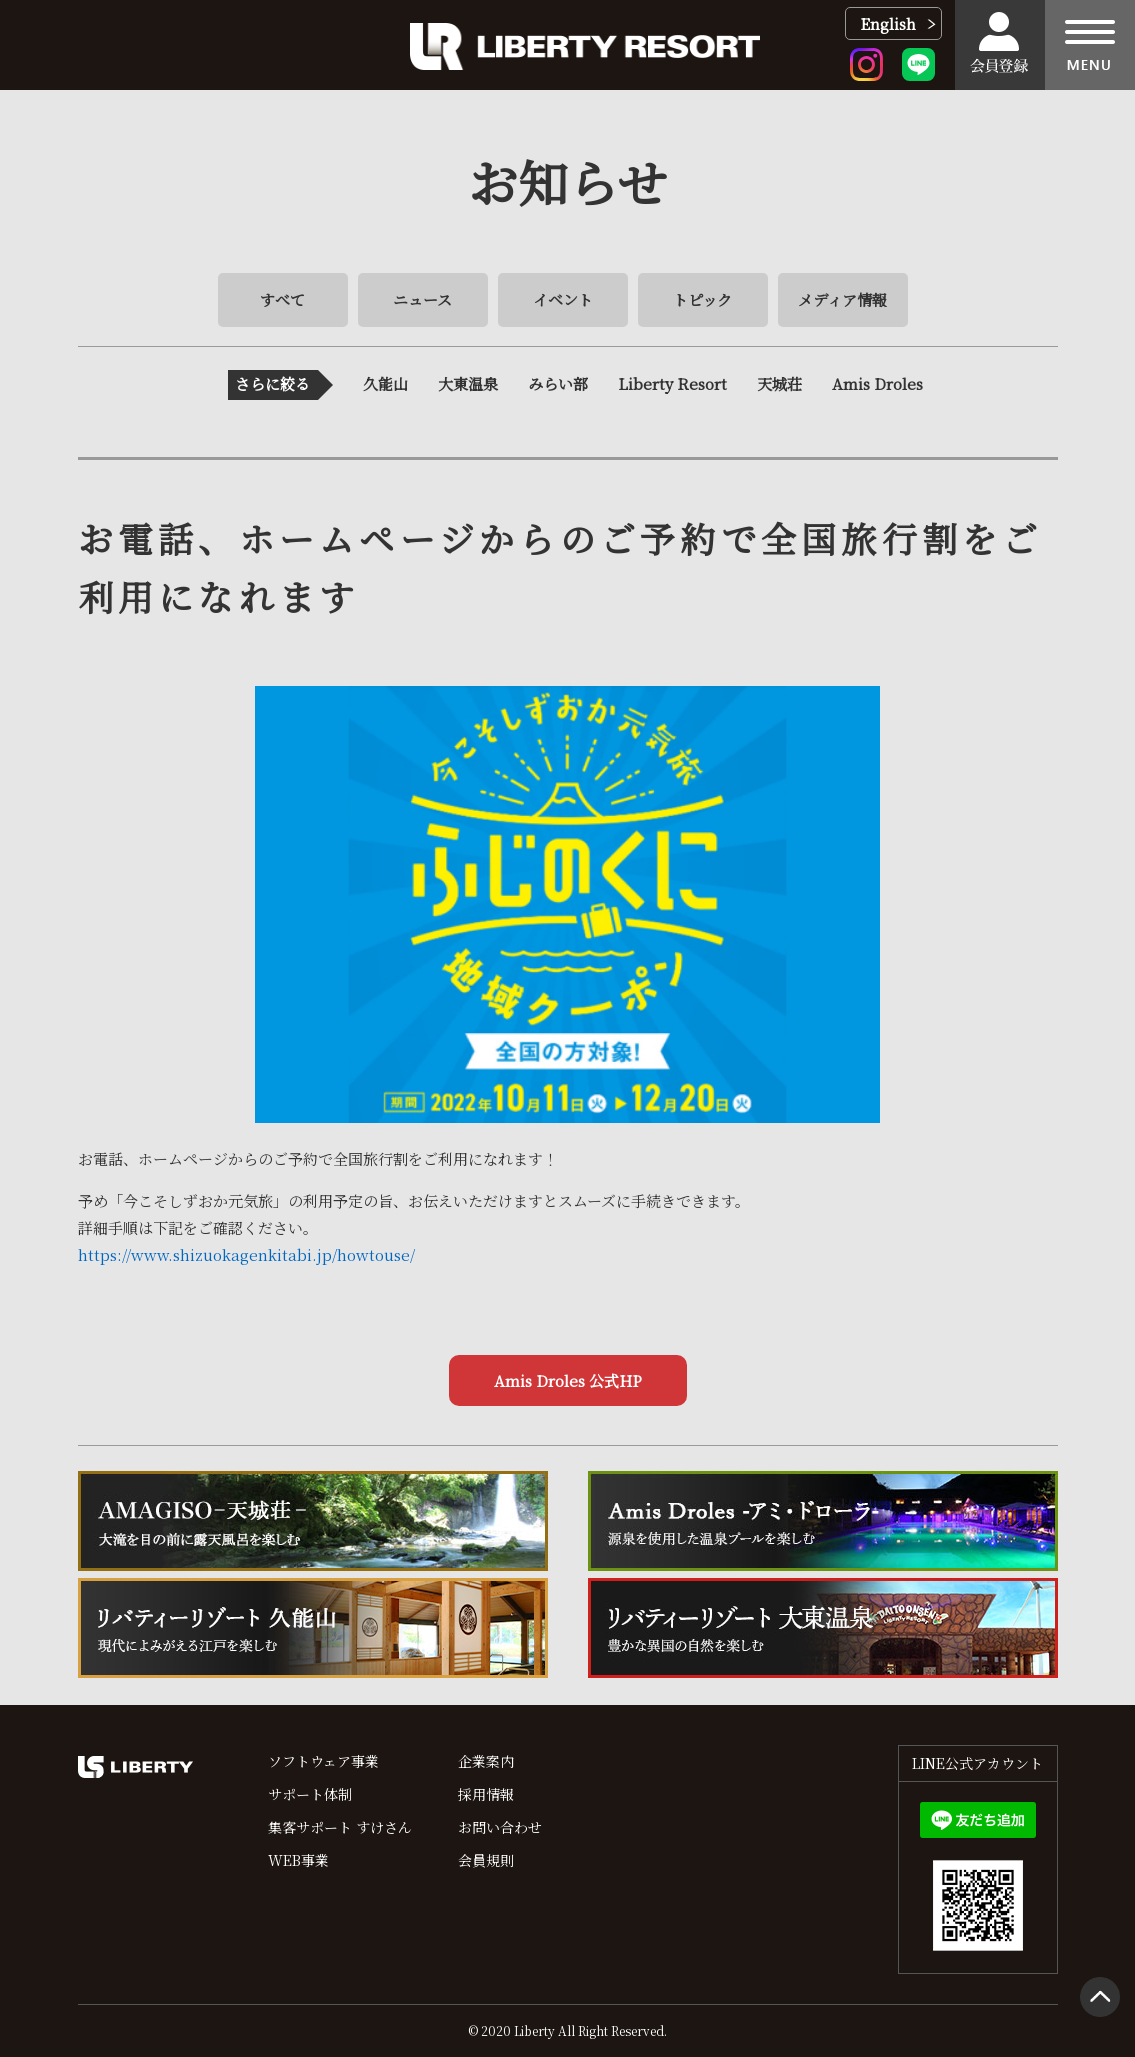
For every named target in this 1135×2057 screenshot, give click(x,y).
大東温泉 (468, 383)
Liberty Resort (672, 383)
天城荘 (779, 383)
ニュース (422, 299)
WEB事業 (298, 1860)
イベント (563, 299)
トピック (702, 299)
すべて (282, 299)
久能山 (385, 383)
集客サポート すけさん (340, 1827)
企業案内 (486, 1761)
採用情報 (486, 1794)
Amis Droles (877, 383)
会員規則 (486, 1860)
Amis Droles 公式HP (568, 1380)
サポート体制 (310, 1794)
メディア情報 (842, 299)
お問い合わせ (500, 1827)
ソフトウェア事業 (323, 1761)
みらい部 (558, 383)
